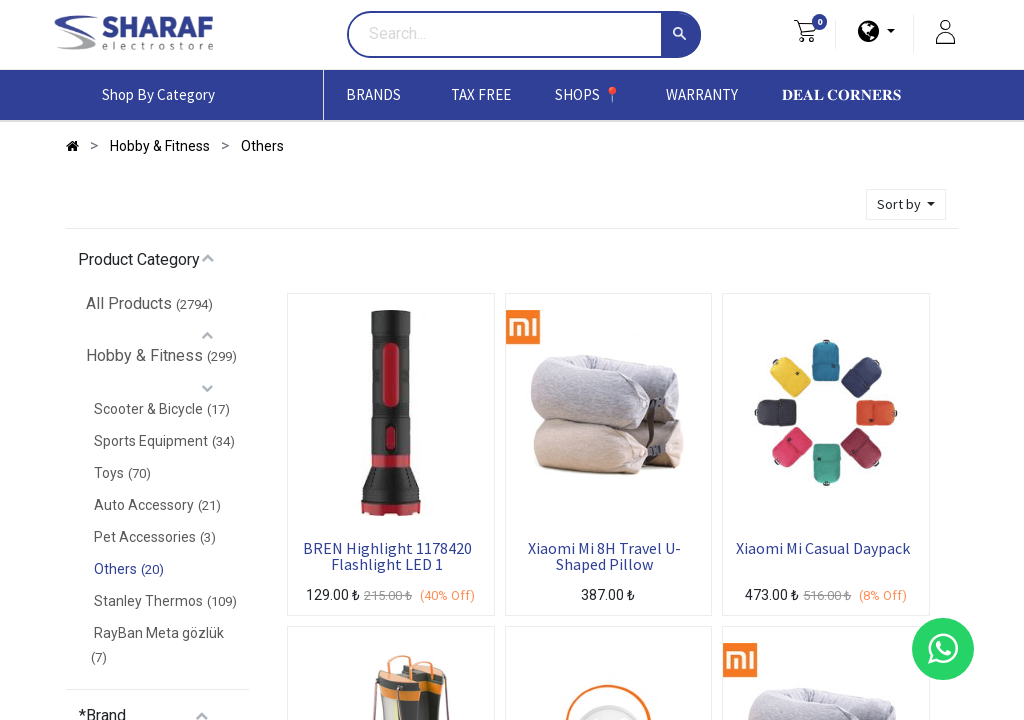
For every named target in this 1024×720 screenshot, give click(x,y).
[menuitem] (481, 95)
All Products (129, 303)
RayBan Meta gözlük (159, 633)
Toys (109, 473)
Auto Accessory (144, 505)
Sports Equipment (151, 441)
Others (115, 569)
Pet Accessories (145, 537)
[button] (906, 204)
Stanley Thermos (148, 601)
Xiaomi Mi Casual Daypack (823, 549)
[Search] (681, 35)
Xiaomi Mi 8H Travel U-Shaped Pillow (604, 556)
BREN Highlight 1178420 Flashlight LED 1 (387, 556)
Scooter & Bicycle (148, 409)
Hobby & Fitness (144, 355)
